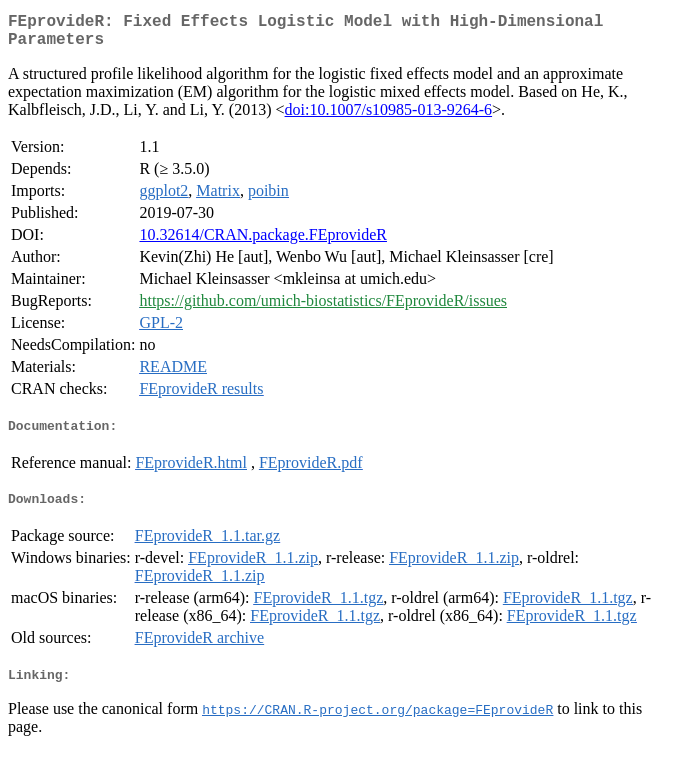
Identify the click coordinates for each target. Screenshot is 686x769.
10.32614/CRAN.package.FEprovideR (263, 242)
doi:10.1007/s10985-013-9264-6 (389, 117)
